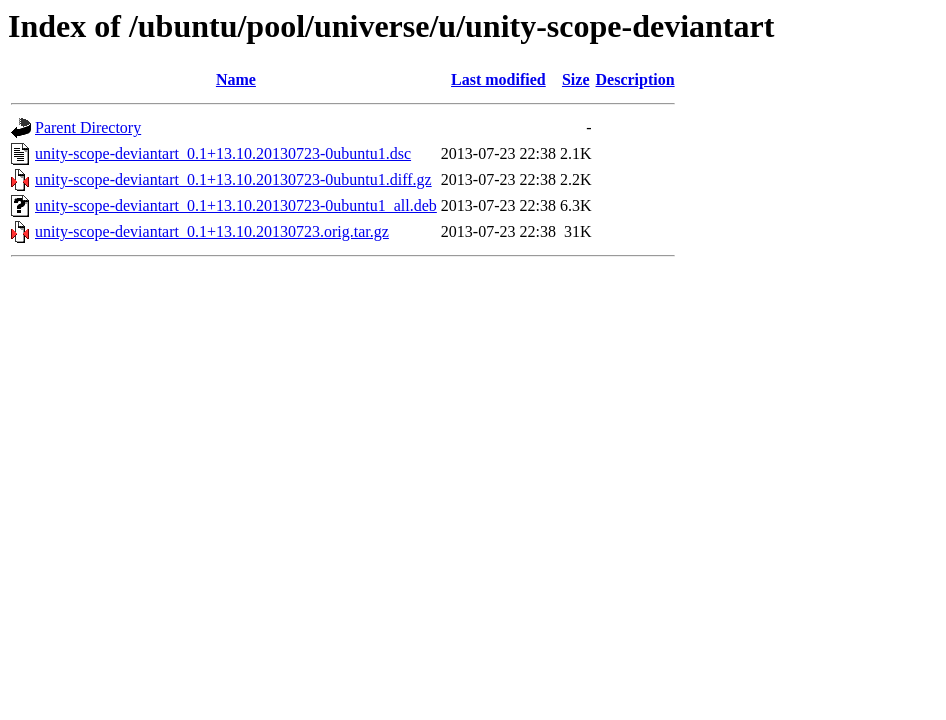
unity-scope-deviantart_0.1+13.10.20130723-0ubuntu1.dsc (223, 153)
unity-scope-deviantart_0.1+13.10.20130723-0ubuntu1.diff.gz (233, 179)
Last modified (498, 79)
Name (236, 79)
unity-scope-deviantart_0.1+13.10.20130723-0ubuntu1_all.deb (236, 205)
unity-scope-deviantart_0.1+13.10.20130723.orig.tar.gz (212, 231)
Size (576, 79)
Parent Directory (88, 127)
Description (635, 79)
